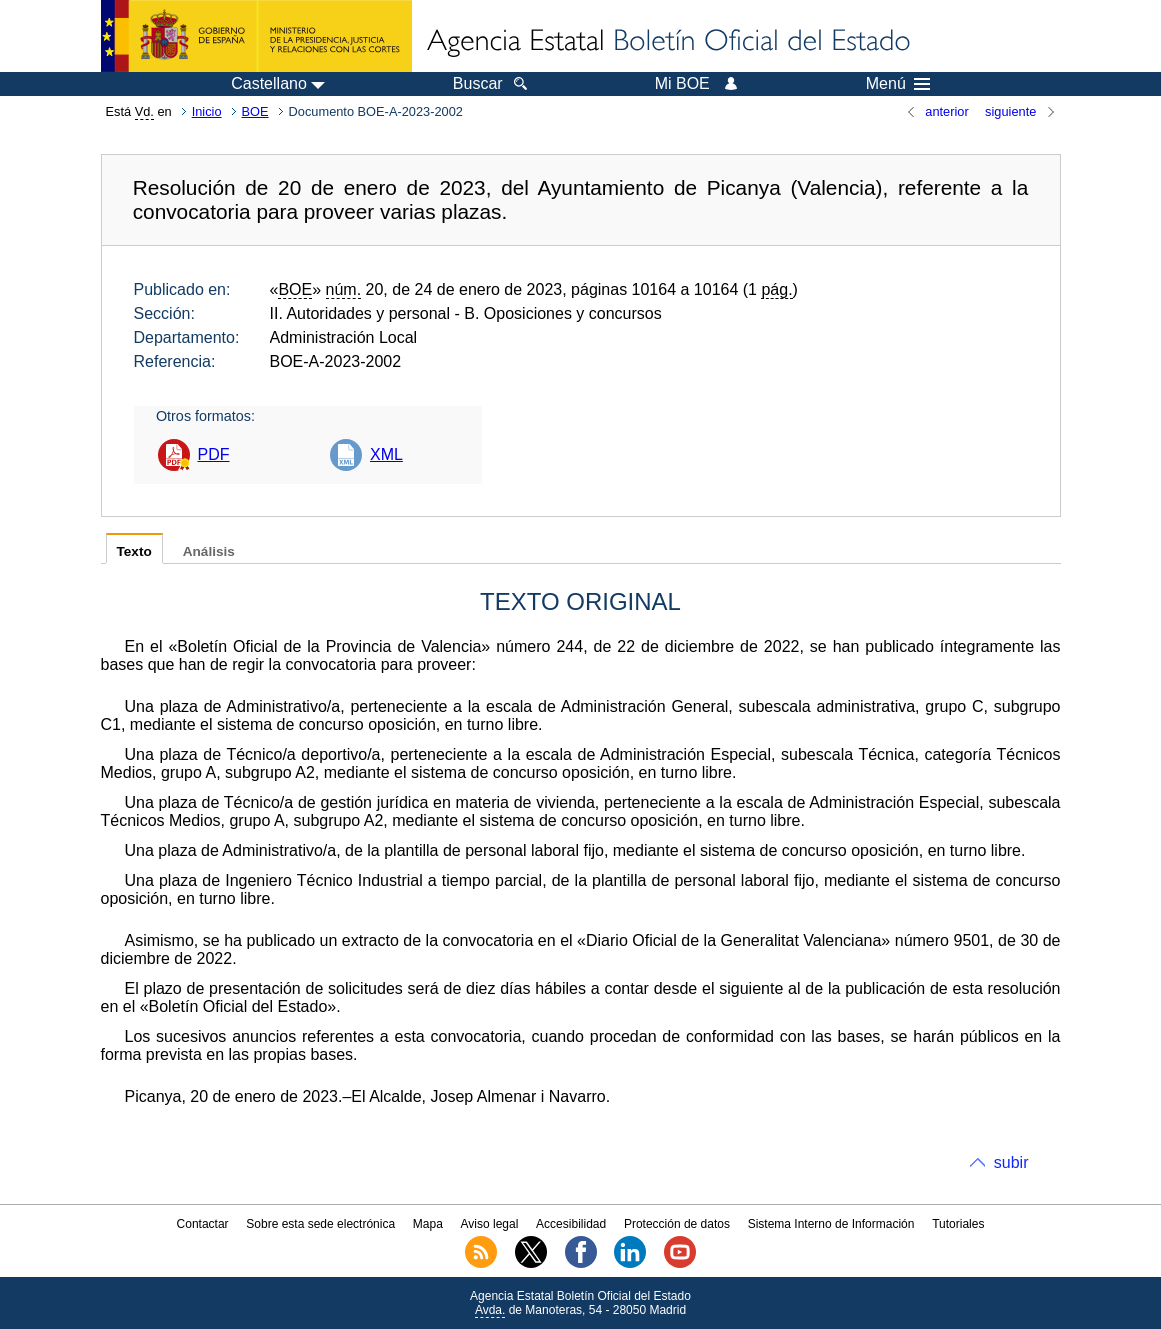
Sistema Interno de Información (831, 1224)
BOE (255, 111)
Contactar (203, 1224)
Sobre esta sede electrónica (320, 1224)
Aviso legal (490, 1224)
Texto (134, 551)
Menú (898, 84)
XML (386, 454)
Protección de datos (677, 1224)
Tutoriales (958, 1224)
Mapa (428, 1224)
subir (1011, 1162)
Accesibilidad (571, 1224)
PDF (214, 454)
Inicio (207, 111)
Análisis (209, 551)
